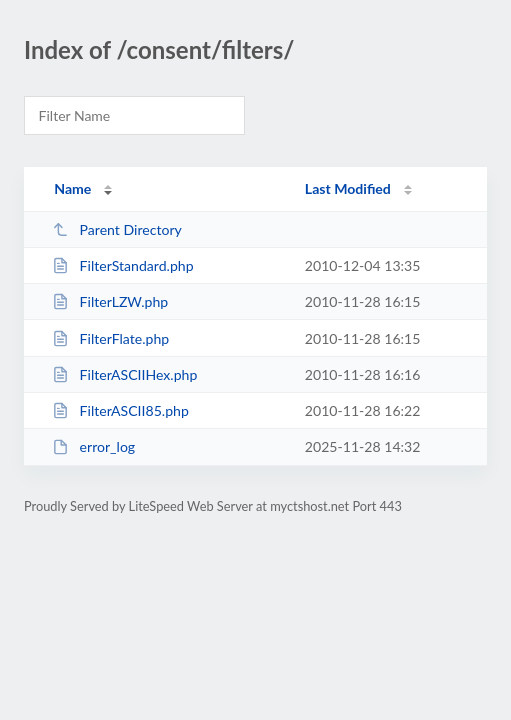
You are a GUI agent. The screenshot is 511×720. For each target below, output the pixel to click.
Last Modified (348, 188)
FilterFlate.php (110, 338)
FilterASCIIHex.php (124, 374)
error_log (93, 446)
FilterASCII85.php (120, 410)
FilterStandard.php (122, 265)
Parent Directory (117, 229)
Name (72, 188)
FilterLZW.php (110, 301)
